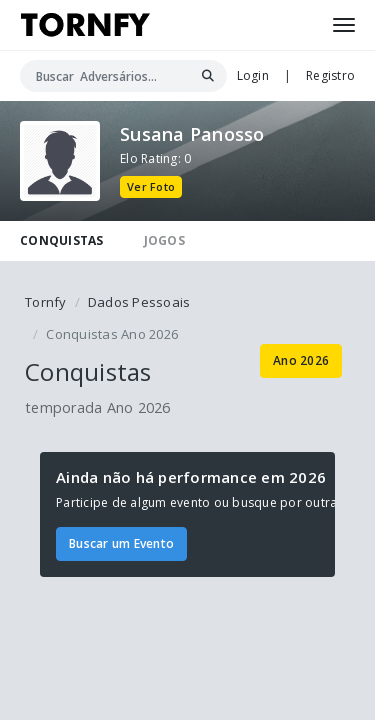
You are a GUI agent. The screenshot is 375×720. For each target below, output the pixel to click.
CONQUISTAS (62, 240)
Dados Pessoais (139, 302)
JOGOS (164, 240)
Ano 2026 (301, 360)
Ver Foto (151, 186)
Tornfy (46, 302)
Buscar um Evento (121, 543)
